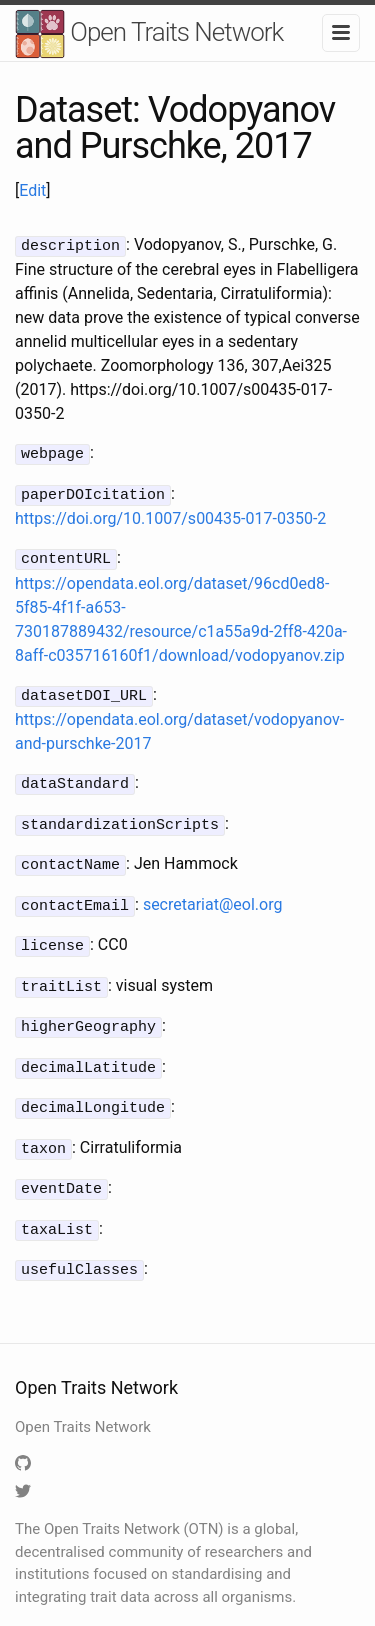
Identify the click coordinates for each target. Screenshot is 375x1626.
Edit (32, 190)
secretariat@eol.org (213, 892)
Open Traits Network (149, 34)
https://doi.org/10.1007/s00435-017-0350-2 (170, 514)
